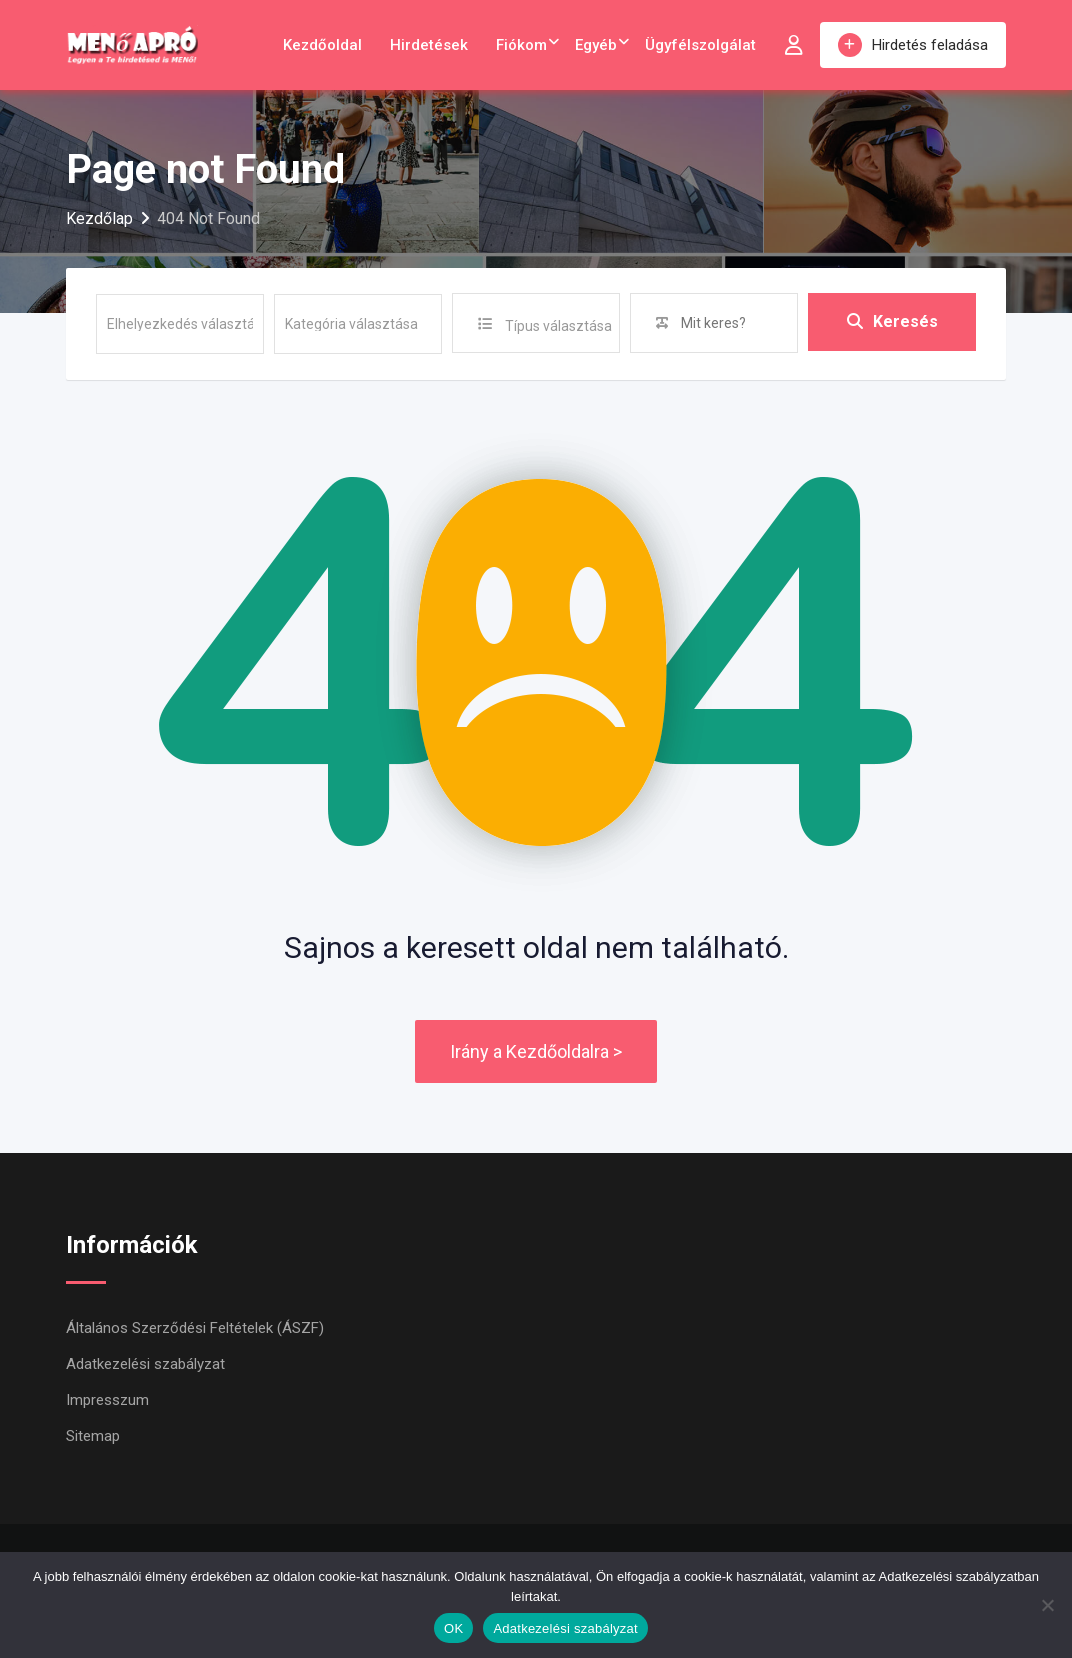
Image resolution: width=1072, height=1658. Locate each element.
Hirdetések (429, 45)
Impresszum (107, 1400)
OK (453, 1628)
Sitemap (93, 1436)
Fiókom (521, 45)
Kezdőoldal (322, 45)
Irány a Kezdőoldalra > (536, 1051)
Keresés (892, 322)
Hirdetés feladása (913, 45)
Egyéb (596, 45)
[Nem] (1047, 1605)
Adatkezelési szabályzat (145, 1364)
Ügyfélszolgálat (700, 45)
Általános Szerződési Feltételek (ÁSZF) (195, 1328)
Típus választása (558, 326)
